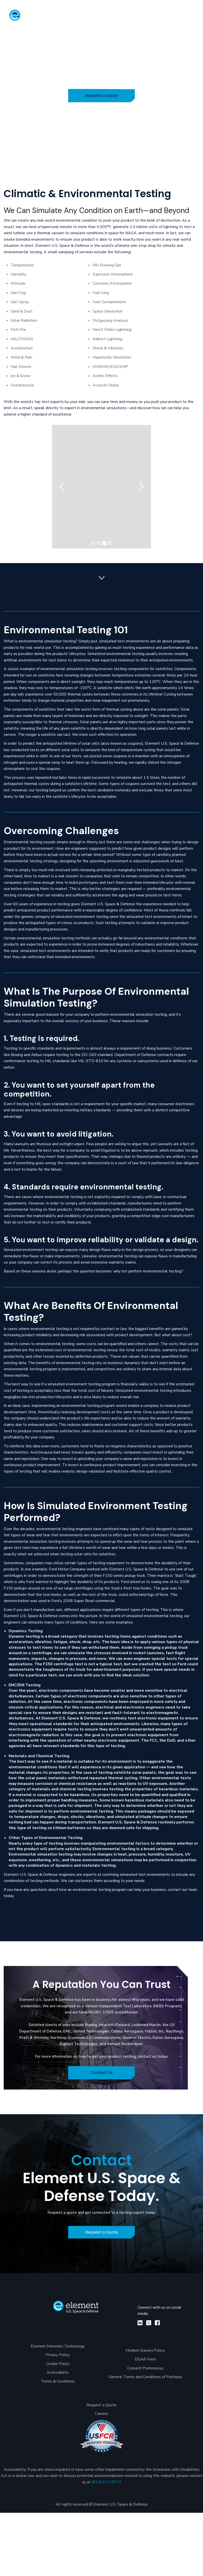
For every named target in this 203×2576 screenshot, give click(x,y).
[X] (148, 2323)
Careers (101, 2413)
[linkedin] (140, 2323)
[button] (195, 16)
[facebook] (157, 2323)
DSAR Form (145, 2359)
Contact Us (102, 2072)
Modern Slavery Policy (145, 2350)
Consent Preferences (145, 2368)
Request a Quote (101, 95)
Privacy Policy (58, 2355)
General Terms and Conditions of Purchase (145, 2377)
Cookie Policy (57, 2363)
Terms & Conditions (58, 2381)
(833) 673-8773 (106, 2482)
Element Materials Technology (58, 2346)
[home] (33, 16)
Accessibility (58, 2372)
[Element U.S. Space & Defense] (75, 2309)
